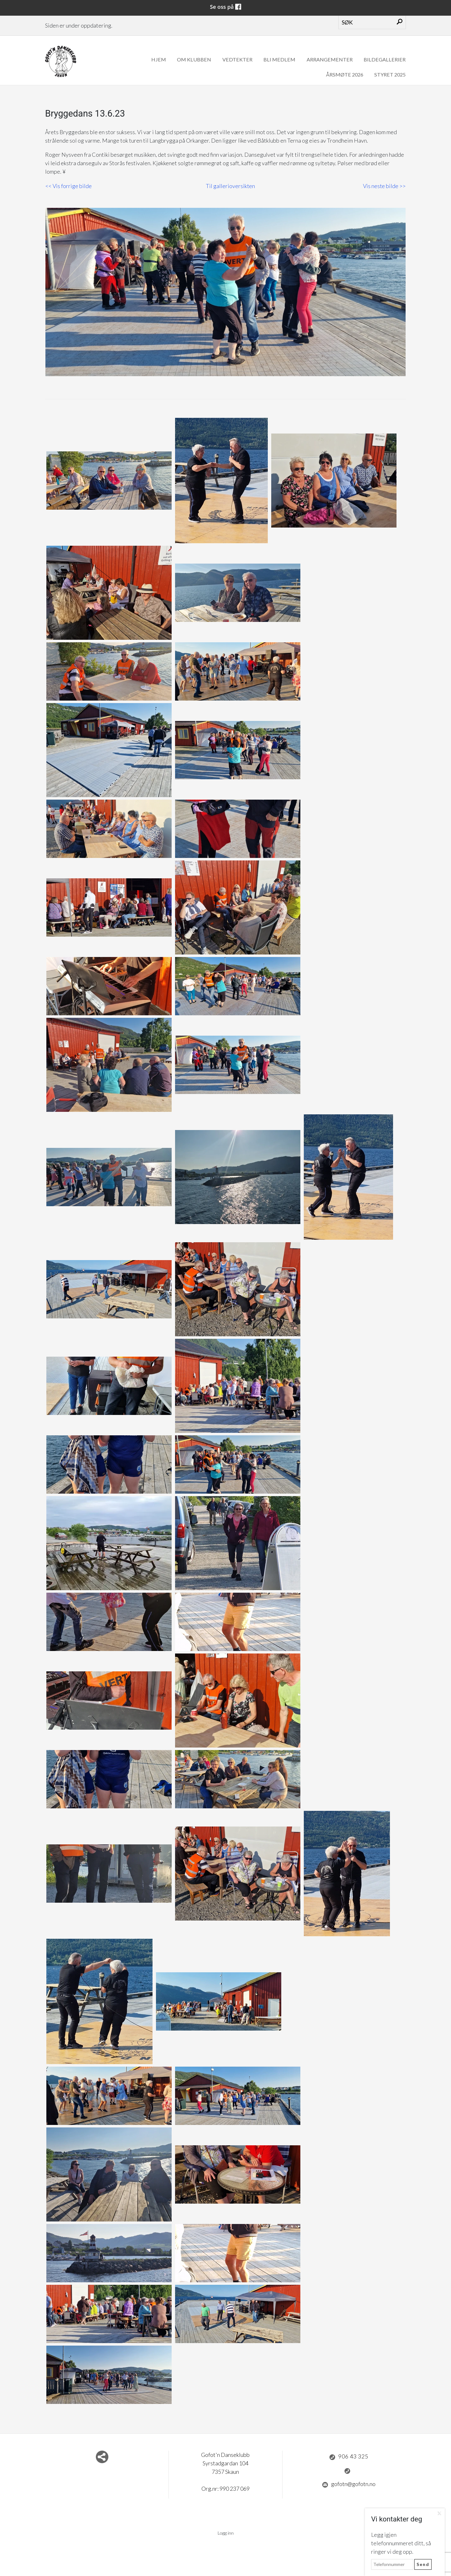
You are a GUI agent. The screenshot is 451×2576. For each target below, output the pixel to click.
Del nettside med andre (102, 2457)
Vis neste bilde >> (384, 185)
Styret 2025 (390, 74)
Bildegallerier (385, 59)
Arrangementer (330, 59)
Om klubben (194, 59)
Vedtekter (237, 59)
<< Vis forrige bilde (68, 185)
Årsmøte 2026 (344, 74)
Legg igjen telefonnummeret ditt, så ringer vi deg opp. (401, 2543)
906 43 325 (349, 2456)
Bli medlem (279, 59)
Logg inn (226, 2533)
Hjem (158, 59)
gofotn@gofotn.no (349, 2484)
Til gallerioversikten (230, 185)
